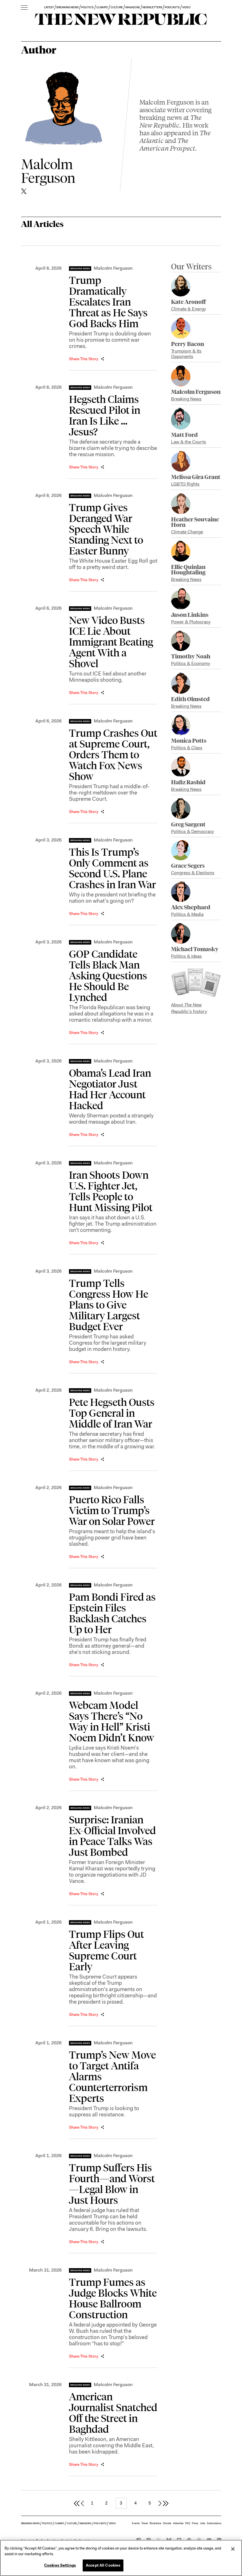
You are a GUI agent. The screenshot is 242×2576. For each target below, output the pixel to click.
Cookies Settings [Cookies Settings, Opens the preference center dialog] (60, 2565)
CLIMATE (102, 7)
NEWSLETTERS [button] (152, 7)
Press (195, 2523)
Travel (144, 2523)
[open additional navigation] (24, 8)
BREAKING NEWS (67, 7)
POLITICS (87, 7)
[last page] (165, 2503)
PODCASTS (172, 7)
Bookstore (155, 2523)
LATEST (49, 7)
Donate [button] (167, 2523)
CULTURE (117, 7)
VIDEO (186, 7)
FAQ (187, 2523)
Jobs (202, 2523)
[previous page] (82, 2503)
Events (136, 2523)
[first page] (77, 2503)
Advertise (178, 2523)
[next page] (160, 2503)
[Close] (233, 2549)
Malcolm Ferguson (113, 268)
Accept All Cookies (103, 2565)
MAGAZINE (132, 7)
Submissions (214, 2523)
